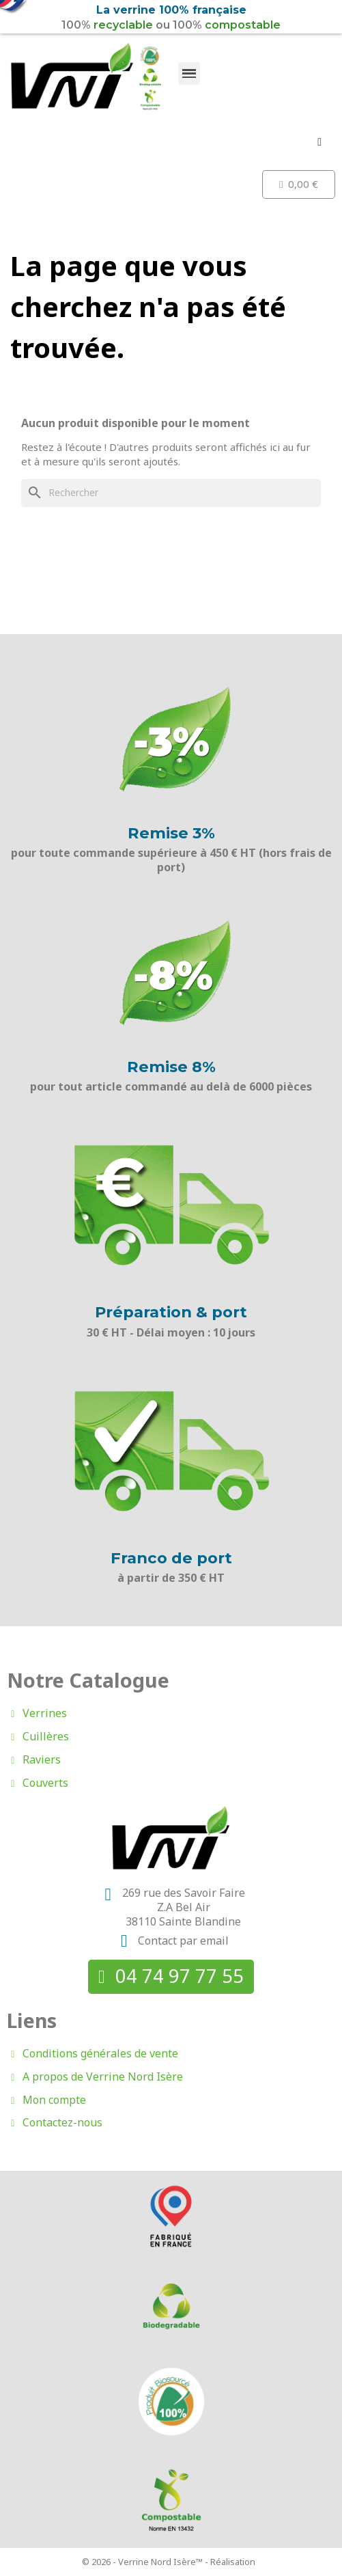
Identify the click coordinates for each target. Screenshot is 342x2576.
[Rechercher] (171, 493)
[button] (171, 1976)
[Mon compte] (319, 142)
